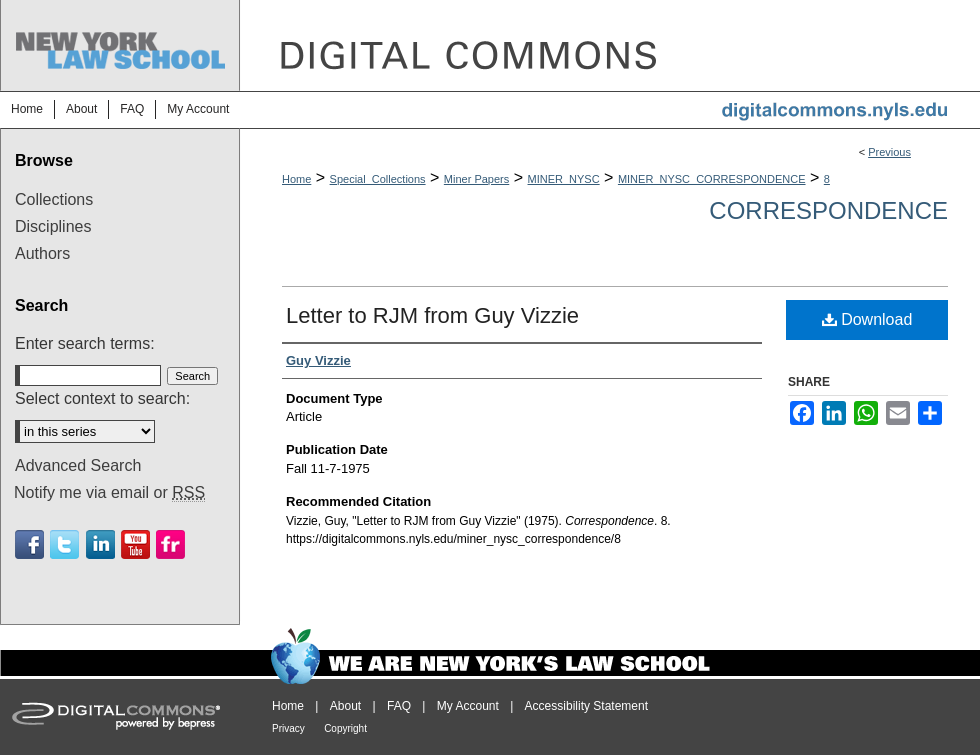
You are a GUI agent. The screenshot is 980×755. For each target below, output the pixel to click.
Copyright (345, 728)
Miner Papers (476, 179)
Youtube (135, 544)
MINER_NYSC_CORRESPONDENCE (712, 179)
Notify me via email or (109, 493)
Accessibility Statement (586, 706)
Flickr (170, 544)
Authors (42, 253)
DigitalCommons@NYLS (610, 45)
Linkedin (100, 544)
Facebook (29, 544)
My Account (468, 706)
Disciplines (53, 226)
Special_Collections (378, 179)
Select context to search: (102, 398)
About (345, 706)
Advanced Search (78, 465)
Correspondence (828, 210)
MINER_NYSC (564, 179)
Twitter (64, 544)
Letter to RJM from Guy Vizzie (432, 315)
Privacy (288, 728)
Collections (54, 199)
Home (296, 179)
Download (867, 319)
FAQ (399, 706)
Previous (889, 152)
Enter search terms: (85, 343)
